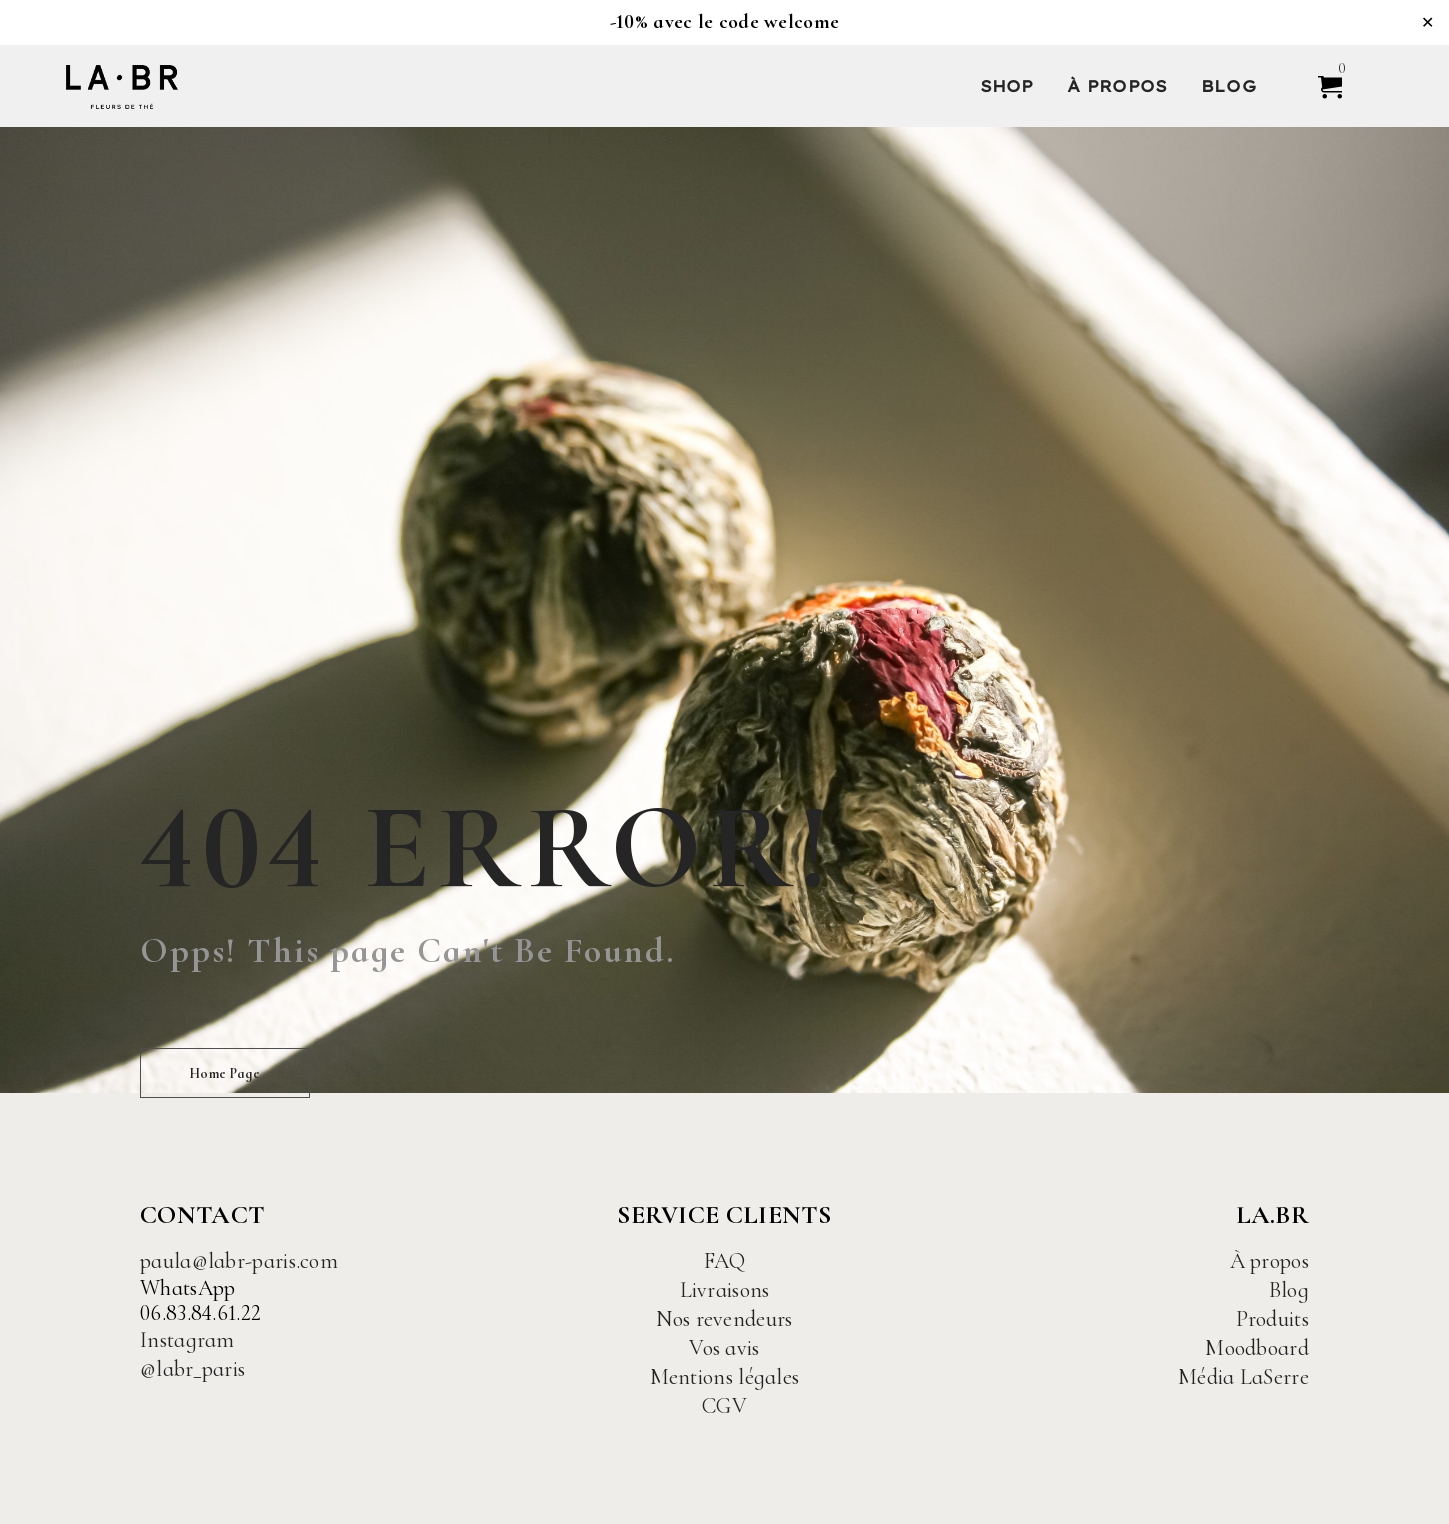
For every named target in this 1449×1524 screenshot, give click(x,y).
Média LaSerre (1243, 1377)
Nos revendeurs (724, 1319)
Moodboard (1257, 1348)
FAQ (725, 1261)
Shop (1007, 86)
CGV (724, 1406)
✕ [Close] (1427, 22)
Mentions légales (725, 1377)
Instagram (187, 1340)
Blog (1228, 86)
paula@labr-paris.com (239, 1261)
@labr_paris (192, 1369)
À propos (1117, 86)
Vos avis (724, 1348)
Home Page (224, 1073)
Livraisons (725, 1290)
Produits (1272, 1319)
